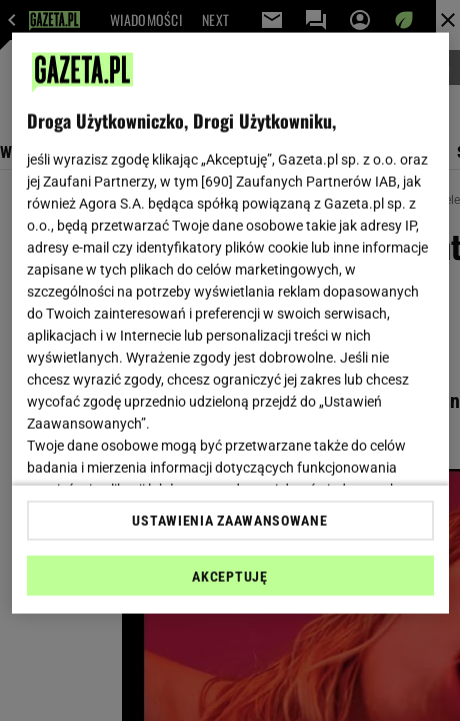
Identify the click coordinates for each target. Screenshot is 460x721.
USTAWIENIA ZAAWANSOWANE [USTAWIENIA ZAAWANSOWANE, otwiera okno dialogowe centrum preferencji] (229, 520)
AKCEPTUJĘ (229, 576)
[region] (230, 323)
